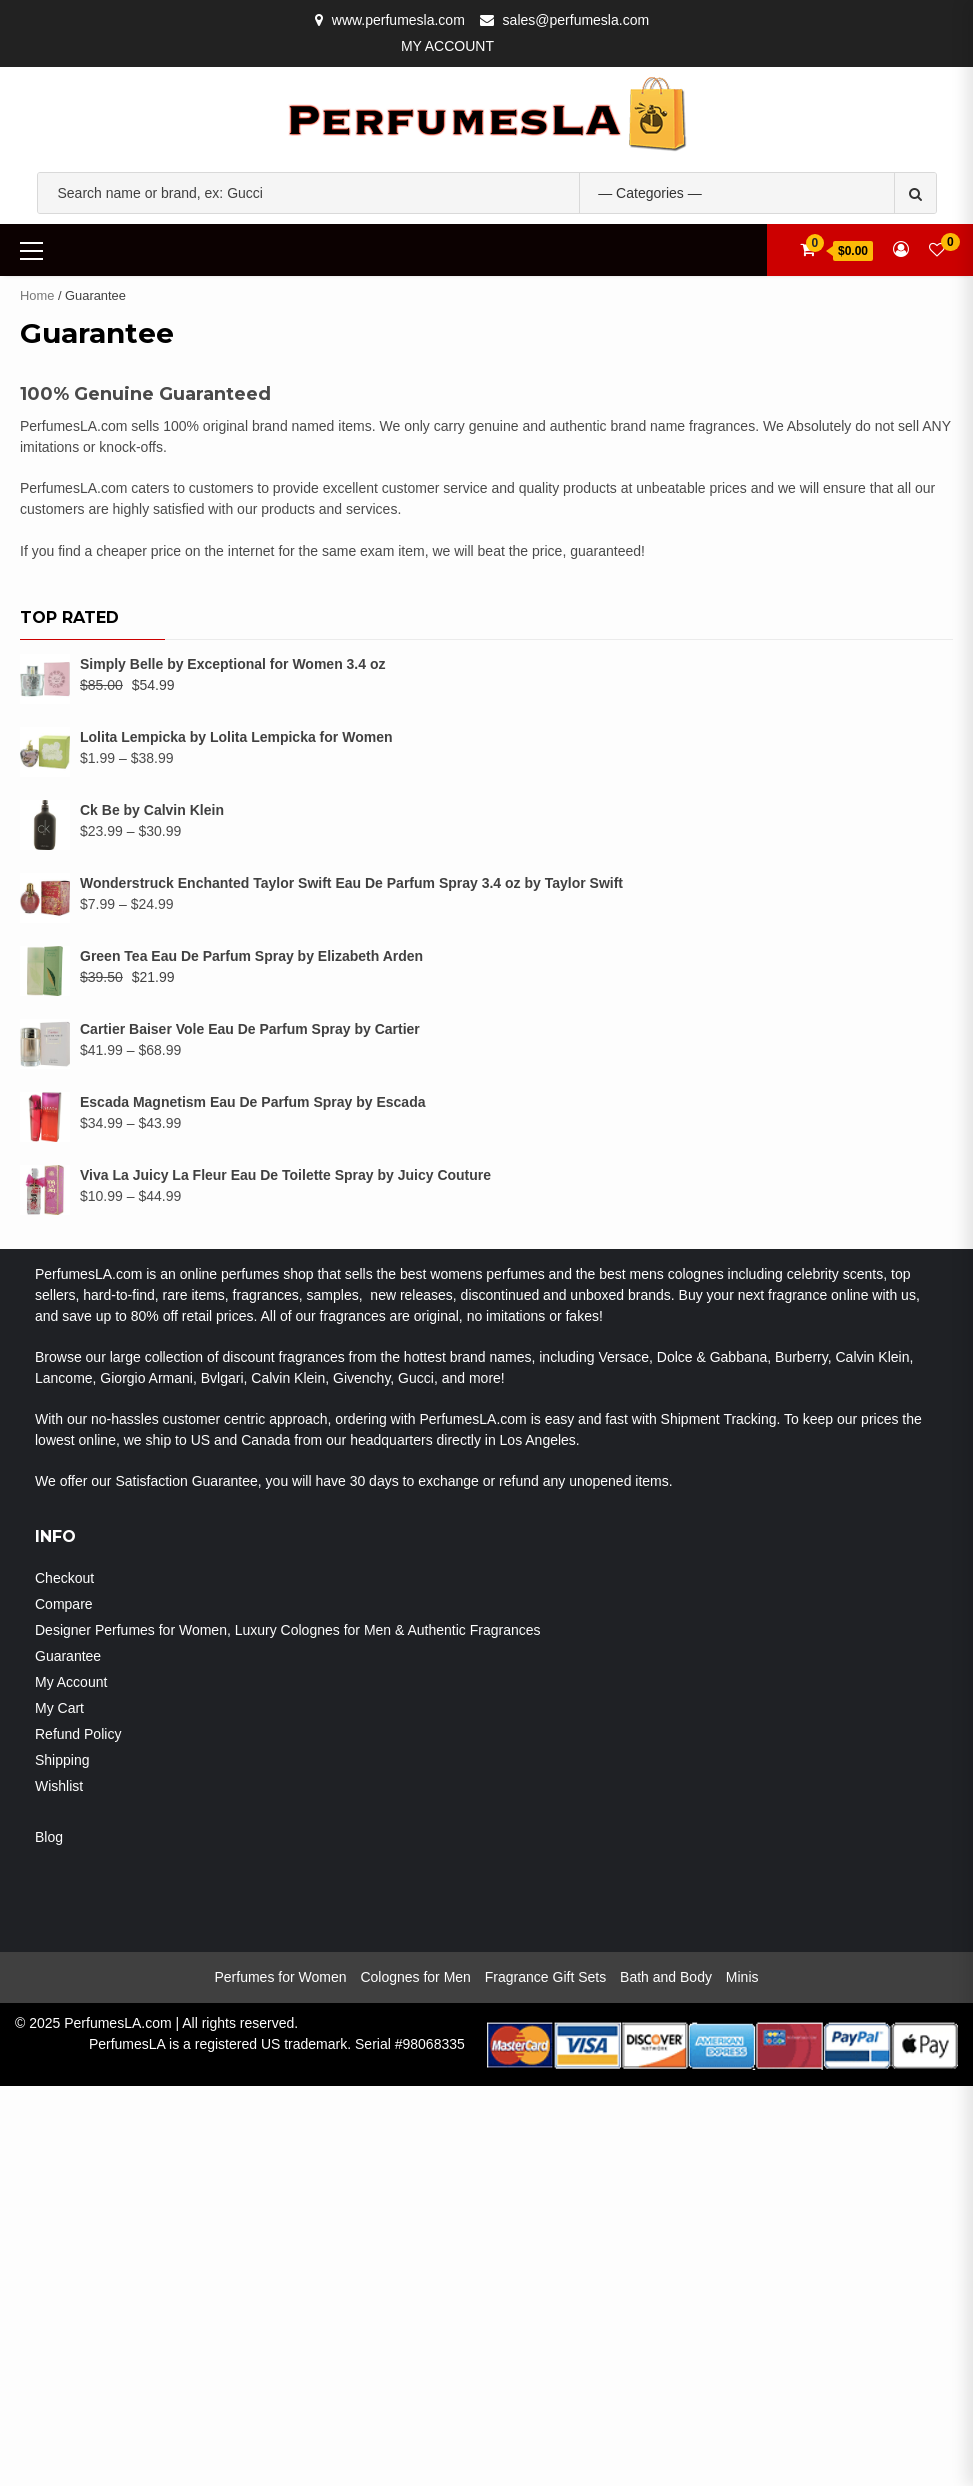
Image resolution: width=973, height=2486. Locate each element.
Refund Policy (78, 2134)
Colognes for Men (415, 2377)
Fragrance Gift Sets (545, 2377)
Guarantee (68, 2056)
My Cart (59, 2108)
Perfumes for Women (280, 2377)
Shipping (62, 2160)
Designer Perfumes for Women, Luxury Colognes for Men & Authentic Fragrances (288, 2030)
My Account (447, 46)
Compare (64, 2004)
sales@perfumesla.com (576, 20)
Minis (742, 2377)
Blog (49, 2237)
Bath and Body (666, 2377)
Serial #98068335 (410, 2444)
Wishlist (59, 2186)
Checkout (64, 1978)
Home (37, 295)
